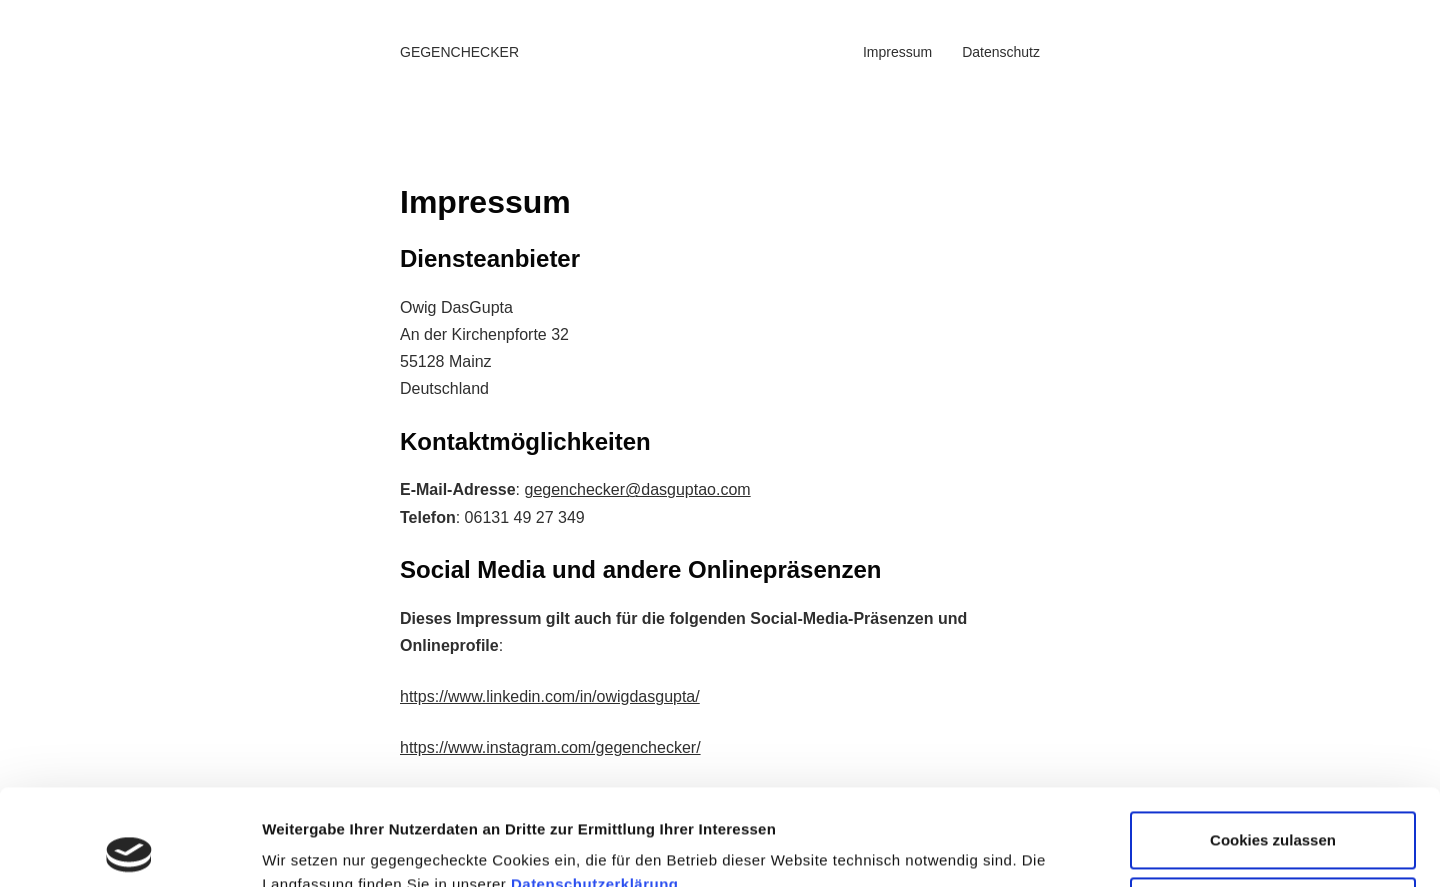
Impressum (897, 52)
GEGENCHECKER (459, 52)
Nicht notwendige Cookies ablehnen (1273, 821)
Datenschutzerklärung (595, 788)
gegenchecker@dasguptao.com (637, 489)
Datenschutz (1001, 52)
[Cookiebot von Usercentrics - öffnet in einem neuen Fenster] (129, 848)
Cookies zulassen (1273, 744)
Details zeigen (312, 843)
